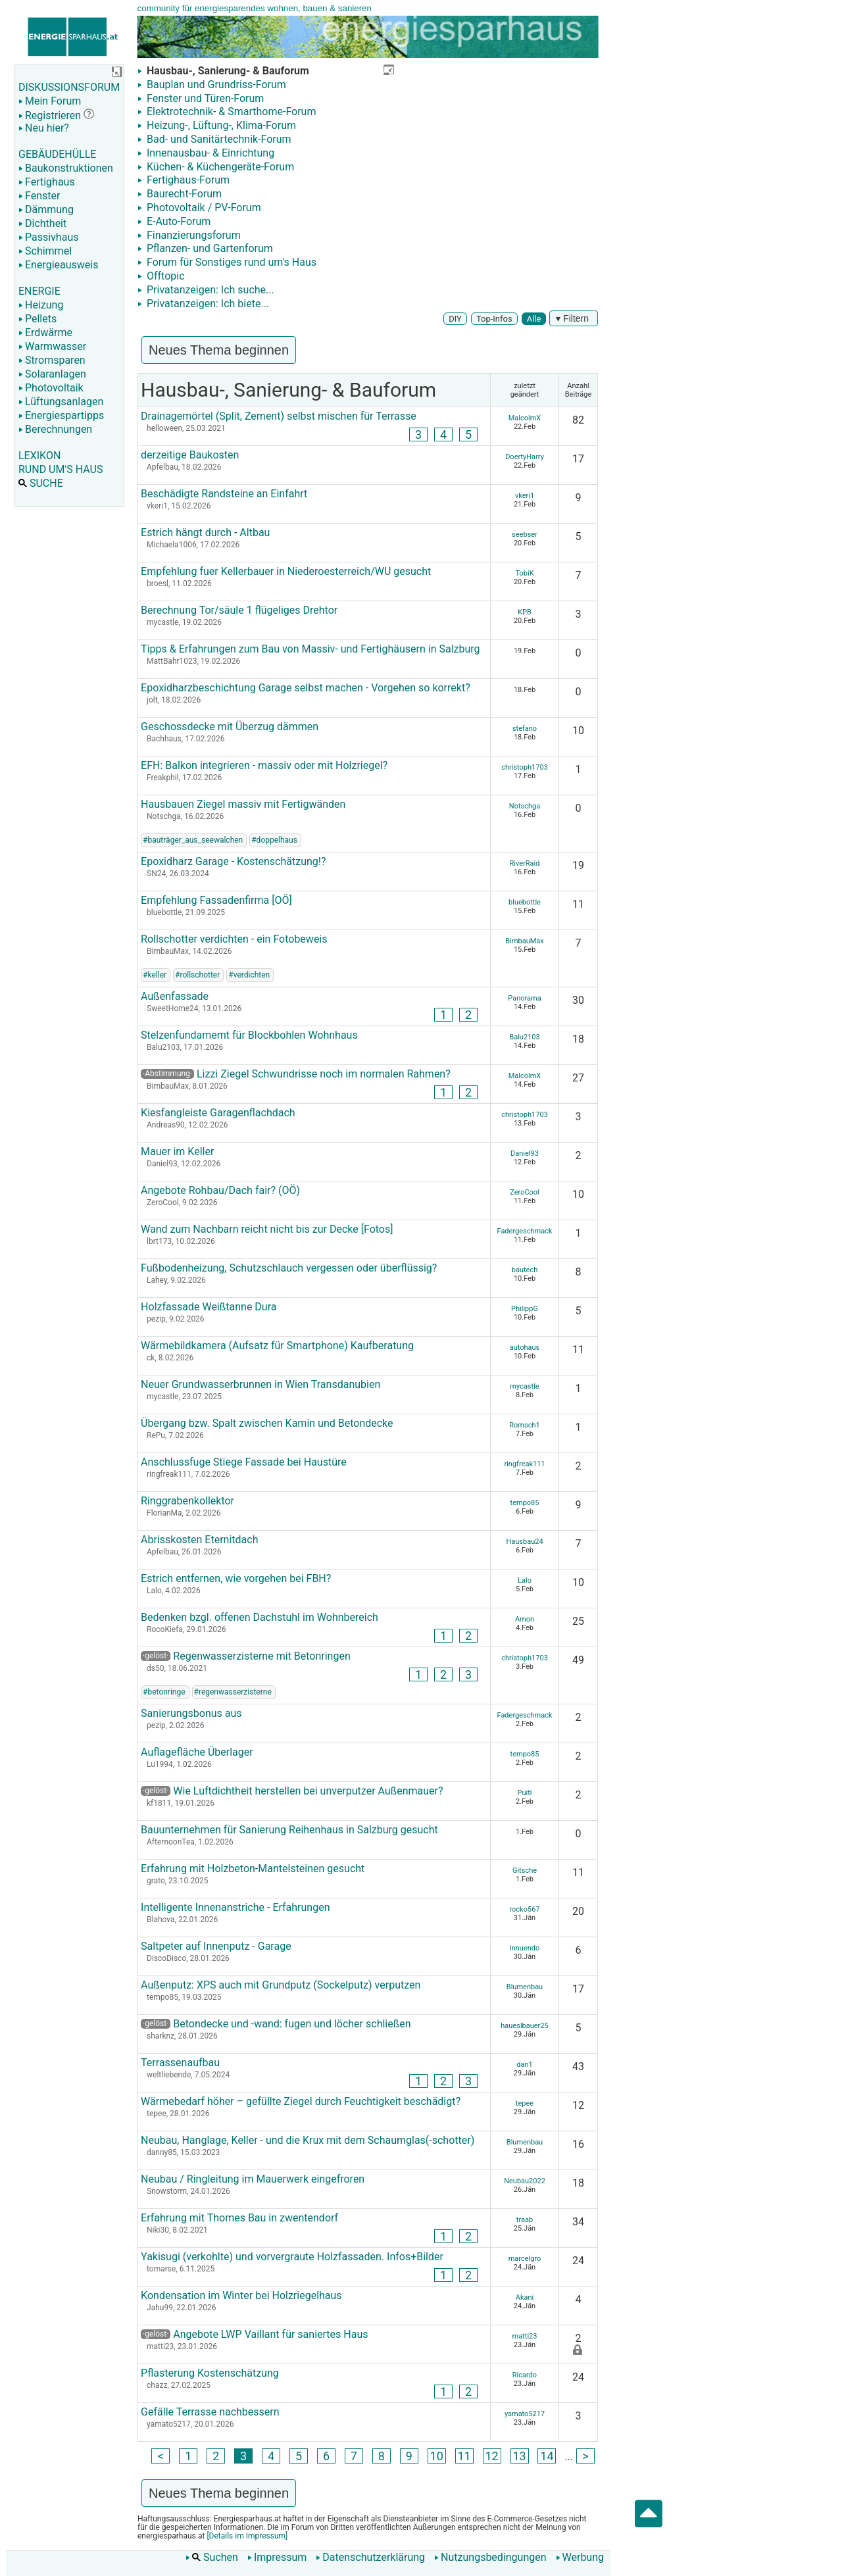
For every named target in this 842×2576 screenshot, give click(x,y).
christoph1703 (524, 767)
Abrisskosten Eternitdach (199, 1539)
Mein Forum (49, 101)
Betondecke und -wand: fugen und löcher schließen (275, 2024)
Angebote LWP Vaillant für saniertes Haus (254, 2334)
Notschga (524, 806)
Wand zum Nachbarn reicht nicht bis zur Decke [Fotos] (267, 1229)
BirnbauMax (524, 941)
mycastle (524, 1386)
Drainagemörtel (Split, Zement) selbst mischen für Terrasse (278, 416)
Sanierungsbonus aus (191, 1713)
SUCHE (40, 483)
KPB (525, 612)
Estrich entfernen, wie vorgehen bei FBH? (236, 1578)
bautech (524, 1270)
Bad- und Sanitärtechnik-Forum (217, 139)
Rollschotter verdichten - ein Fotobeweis (234, 939)
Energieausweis (58, 265)
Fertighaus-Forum (187, 180)
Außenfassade (175, 996)
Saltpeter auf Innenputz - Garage (216, 1946)
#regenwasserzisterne (233, 1692)
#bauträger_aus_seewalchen (193, 840)
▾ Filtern (573, 318)
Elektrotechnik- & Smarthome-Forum (230, 111)
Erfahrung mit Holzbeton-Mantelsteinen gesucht (252, 1868)
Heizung (40, 305)
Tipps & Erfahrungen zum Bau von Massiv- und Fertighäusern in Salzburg (310, 649)
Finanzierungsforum (192, 235)
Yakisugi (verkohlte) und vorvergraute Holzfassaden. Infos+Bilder (292, 2256)
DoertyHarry (524, 457)
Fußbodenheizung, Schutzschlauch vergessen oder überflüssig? (289, 1268)
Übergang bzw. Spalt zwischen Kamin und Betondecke (267, 1423)
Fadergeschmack (524, 1231)
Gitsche (524, 1870)
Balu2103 (524, 1037)
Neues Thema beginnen (219, 350)
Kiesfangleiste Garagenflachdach (218, 1112)
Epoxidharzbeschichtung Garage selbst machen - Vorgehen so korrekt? (305, 687)
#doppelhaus (274, 840)
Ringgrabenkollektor (187, 1501)
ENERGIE (39, 291)
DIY (455, 319)
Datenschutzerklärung (370, 2557)
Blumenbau (525, 1987)
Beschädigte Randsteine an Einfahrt (224, 493)
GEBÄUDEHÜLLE (57, 154)
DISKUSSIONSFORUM (69, 87)
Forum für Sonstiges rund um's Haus (230, 262)
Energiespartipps (61, 415)
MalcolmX (524, 418)
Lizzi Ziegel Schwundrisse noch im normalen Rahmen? (324, 1074)
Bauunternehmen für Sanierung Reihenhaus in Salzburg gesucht (289, 1829)
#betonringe (164, 1692)
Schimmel (45, 251)
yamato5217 (525, 2414)
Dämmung (46, 209)
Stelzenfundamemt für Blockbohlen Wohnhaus (249, 1035)
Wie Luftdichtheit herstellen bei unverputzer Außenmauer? (292, 1791)
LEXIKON (39, 455)
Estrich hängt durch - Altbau (205, 532)
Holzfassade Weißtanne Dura (208, 1306)
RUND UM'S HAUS (60, 469)
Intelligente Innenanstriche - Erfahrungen (235, 1907)
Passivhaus (48, 237)
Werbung (580, 2557)
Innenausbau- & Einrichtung (209, 153)
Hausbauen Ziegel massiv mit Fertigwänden (243, 804)
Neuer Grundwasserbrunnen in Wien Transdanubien (260, 1384)
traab (524, 2220)
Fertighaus (46, 182)
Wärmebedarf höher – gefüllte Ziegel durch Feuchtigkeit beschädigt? (300, 2101)
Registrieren (49, 115)
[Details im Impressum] (246, 2535)
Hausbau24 (524, 1541)
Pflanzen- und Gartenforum (208, 248)
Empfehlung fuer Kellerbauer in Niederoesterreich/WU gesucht (286, 571)
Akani (524, 2297)
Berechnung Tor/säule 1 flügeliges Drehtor (239, 610)
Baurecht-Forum (183, 193)
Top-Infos (494, 319)
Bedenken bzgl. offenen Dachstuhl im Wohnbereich (259, 1617)
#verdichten (249, 974)
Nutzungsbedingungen (490, 2557)
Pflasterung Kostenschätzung (210, 2373)
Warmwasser (52, 346)
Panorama (524, 998)
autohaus (525, 1347)
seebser (524, 534)
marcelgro (524, 2258)
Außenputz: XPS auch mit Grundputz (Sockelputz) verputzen (280, 1985)
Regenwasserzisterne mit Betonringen (246, 1656)
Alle (534, 319)
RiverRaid (525, 863)
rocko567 (524, 1909)
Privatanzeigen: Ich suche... (209, 290)
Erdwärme (45, 332)
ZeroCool (524, 1192)
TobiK (524, 573)
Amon (524, 1619)
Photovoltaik (51, 388)
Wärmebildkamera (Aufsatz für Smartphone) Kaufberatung (277, 1345)
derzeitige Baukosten (190, 455)
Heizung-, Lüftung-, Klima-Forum (220, 125)
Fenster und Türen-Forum (204, 98)
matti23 (524, 2336)
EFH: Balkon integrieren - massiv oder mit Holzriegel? (264, 765)
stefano (524, 728)
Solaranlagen (52, 374)
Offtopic (164, 276)
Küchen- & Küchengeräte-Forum (219, 167)
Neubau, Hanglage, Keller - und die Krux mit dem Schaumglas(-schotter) (307, 2140)
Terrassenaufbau (180, 2062)
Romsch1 (524, 1425)
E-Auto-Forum (177, 221)
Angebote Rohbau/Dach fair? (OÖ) (220, 1190)
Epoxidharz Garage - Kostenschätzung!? (233, 861)
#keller (154, 974)
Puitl (525, 1793)
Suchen (212, 2557)
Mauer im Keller (177, 1151)
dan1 (524, 2064)
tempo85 (524, 1503)
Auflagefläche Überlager (197, 1752)
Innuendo (525, 1948)
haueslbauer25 (524, 2025)
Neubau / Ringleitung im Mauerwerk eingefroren (252, 2179)
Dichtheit (42, 223)
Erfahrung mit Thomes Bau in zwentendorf (239, 2218)
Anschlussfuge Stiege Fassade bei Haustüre (244, 1462)
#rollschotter (197, 974)
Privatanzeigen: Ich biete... (206, 303)
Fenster (39, 195)
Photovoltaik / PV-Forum (202, 207)
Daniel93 (524, 1153)
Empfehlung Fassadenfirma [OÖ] (216, 900)
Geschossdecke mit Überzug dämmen (229, 726)
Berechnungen (55, 429)
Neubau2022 (524, 2181)
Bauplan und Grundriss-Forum (215, 84)
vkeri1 (524, 495)
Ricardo (524, 2375)
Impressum (277, 2557)
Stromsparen (52, 360)
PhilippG (524, 1308)
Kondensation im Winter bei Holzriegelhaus (241, 2295)
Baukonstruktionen (65, 168)
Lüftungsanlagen (60, 401)
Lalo (525, 1580)
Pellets (37, 318)
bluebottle (524, 902)
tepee (524, 2103)
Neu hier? (43, 128)
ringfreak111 (524, 1464)
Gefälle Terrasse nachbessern (210, 2412)
